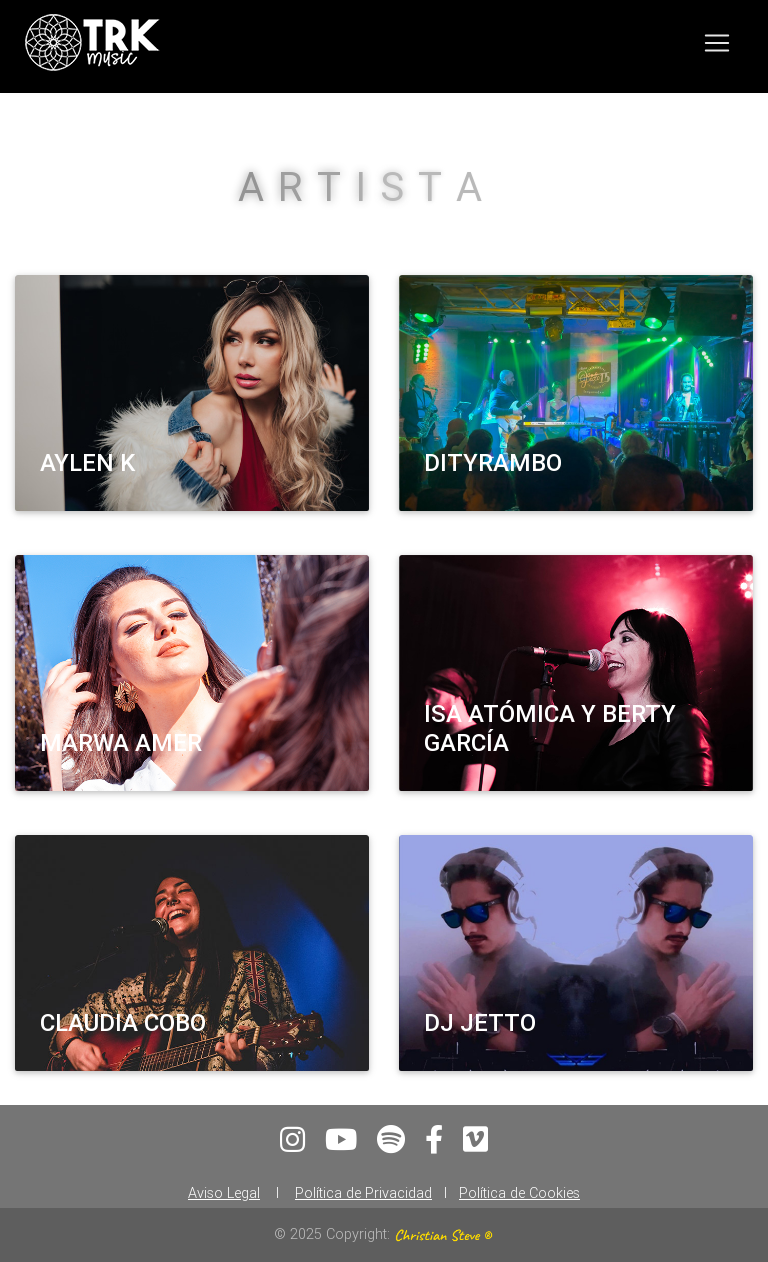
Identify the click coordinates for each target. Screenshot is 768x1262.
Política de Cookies (519, 1193)
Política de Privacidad (363, 1193)
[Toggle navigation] (717, 47)
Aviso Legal (224, 1193)
